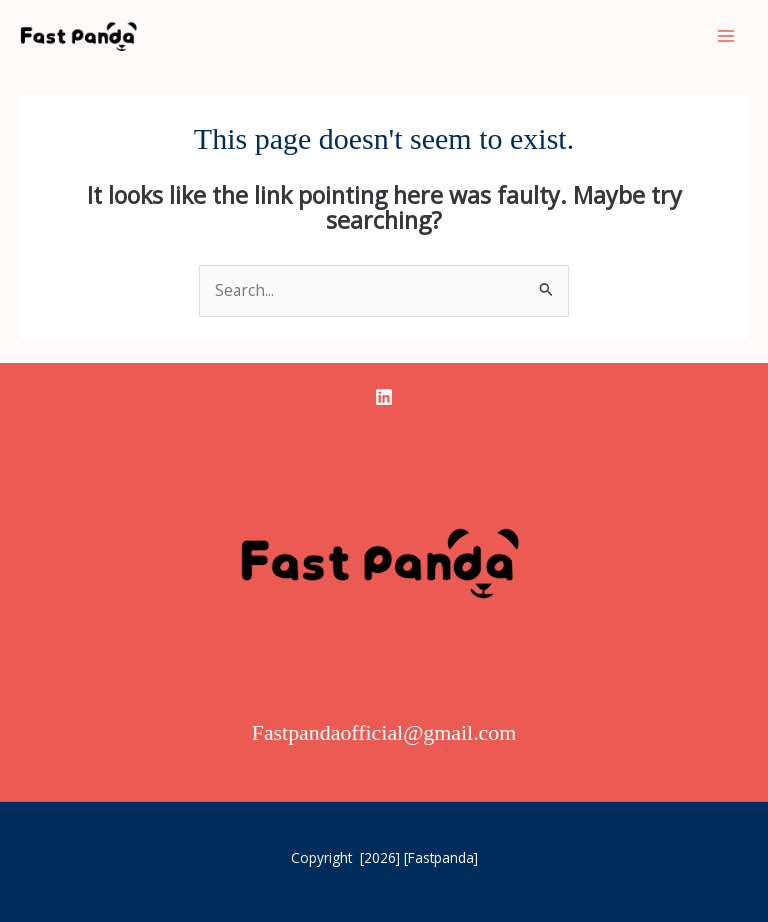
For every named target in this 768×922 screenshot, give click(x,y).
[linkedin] (384, 397)
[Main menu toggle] (726, 35)
